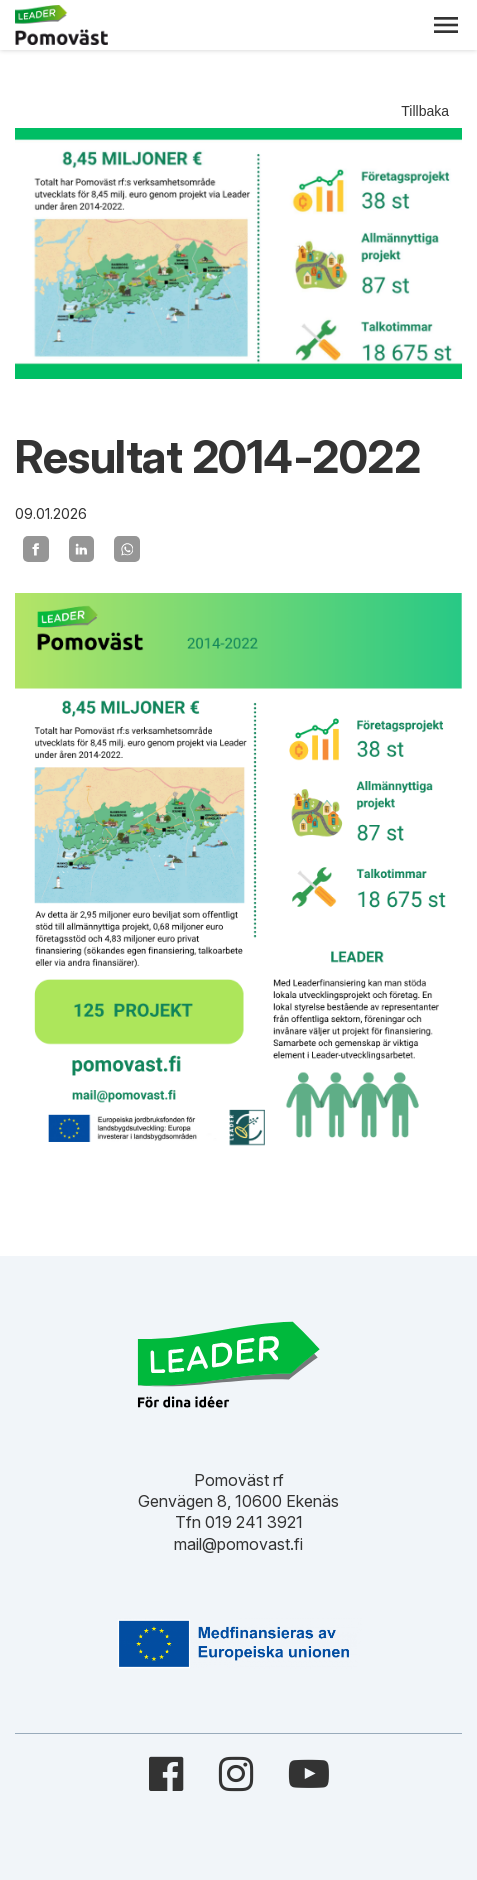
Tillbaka (425, 111)
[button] (446, 25)
